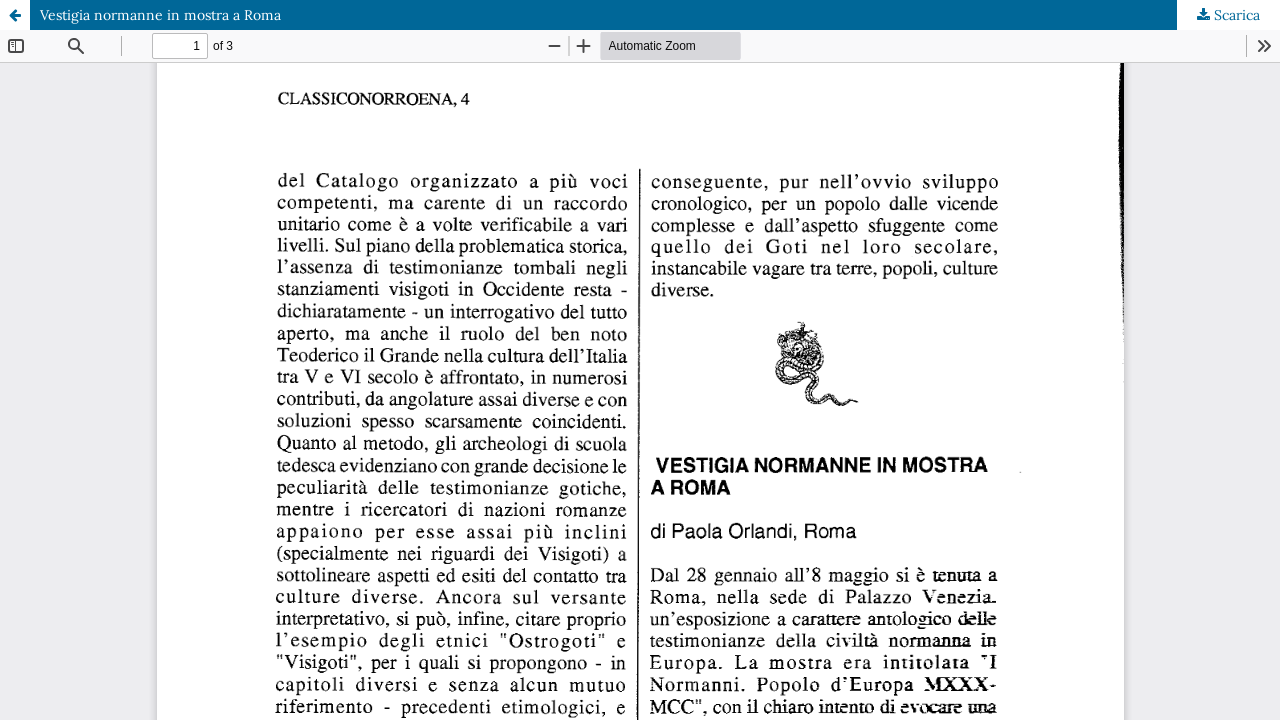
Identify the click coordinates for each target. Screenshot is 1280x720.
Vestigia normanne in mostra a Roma (160, 15)
